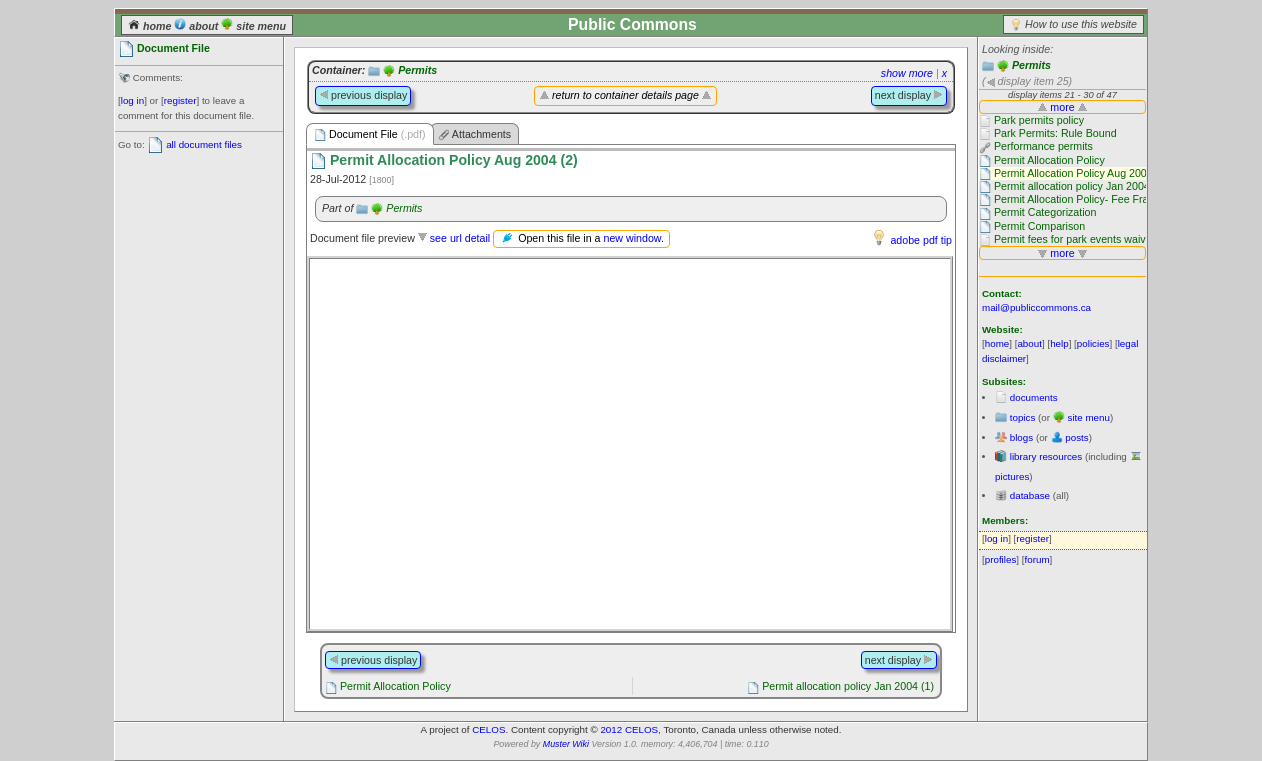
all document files (204, 144)
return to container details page (625, 95)
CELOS (488, 729)
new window (631, 238)
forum (1037, 559)
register (180, 100)
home (151, 26)
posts (1076, 437)
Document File (370, 134)
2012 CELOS (629, 729)
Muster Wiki (566, 744)
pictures (1012, 476)
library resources (1046, 456)
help (1059, 343)
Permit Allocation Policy (395, 686)
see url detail (460, 238)
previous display (363, 95)
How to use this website (1081, 24)
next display (909, 95)
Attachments (475, 134)
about (197, 26)
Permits (1031, 65)
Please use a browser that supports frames (630, 444)
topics (1023, 417)
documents (1034, 397)
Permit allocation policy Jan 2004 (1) (848, 686)
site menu (253, 26)
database (1030, 495)
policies (1093, 343)
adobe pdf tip (921, 240)
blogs (1021, 437)
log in (132, 100)
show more (907, 73)
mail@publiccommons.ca (1036, 307)
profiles (1001, 559)
